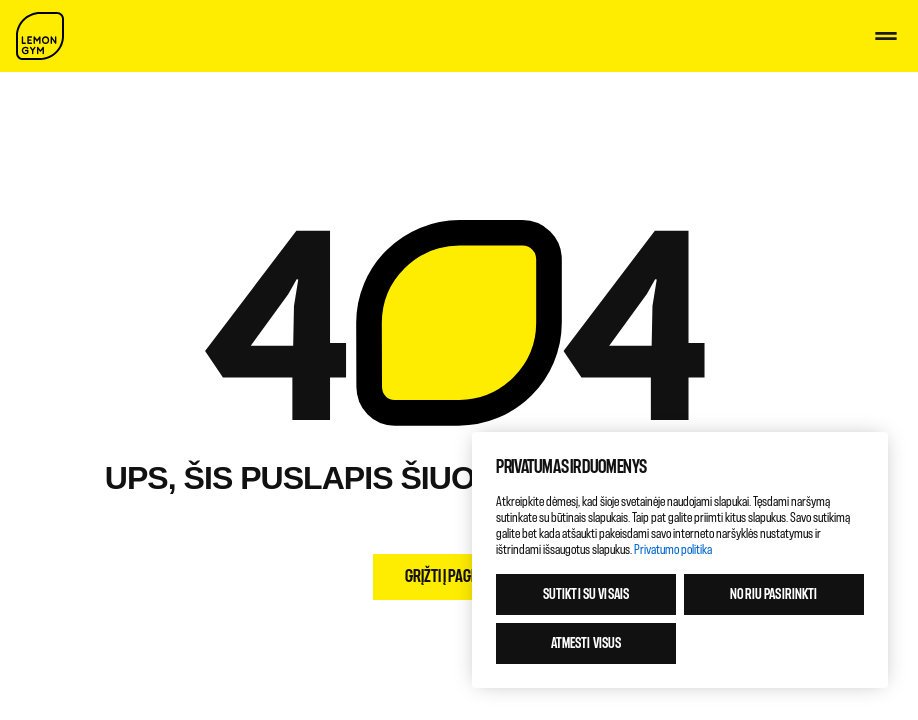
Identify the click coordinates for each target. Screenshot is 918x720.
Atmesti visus (586, 643)
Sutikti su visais (586, 594)
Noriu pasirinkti (773, 594)
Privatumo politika (673, 549)
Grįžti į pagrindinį (458, 576)
